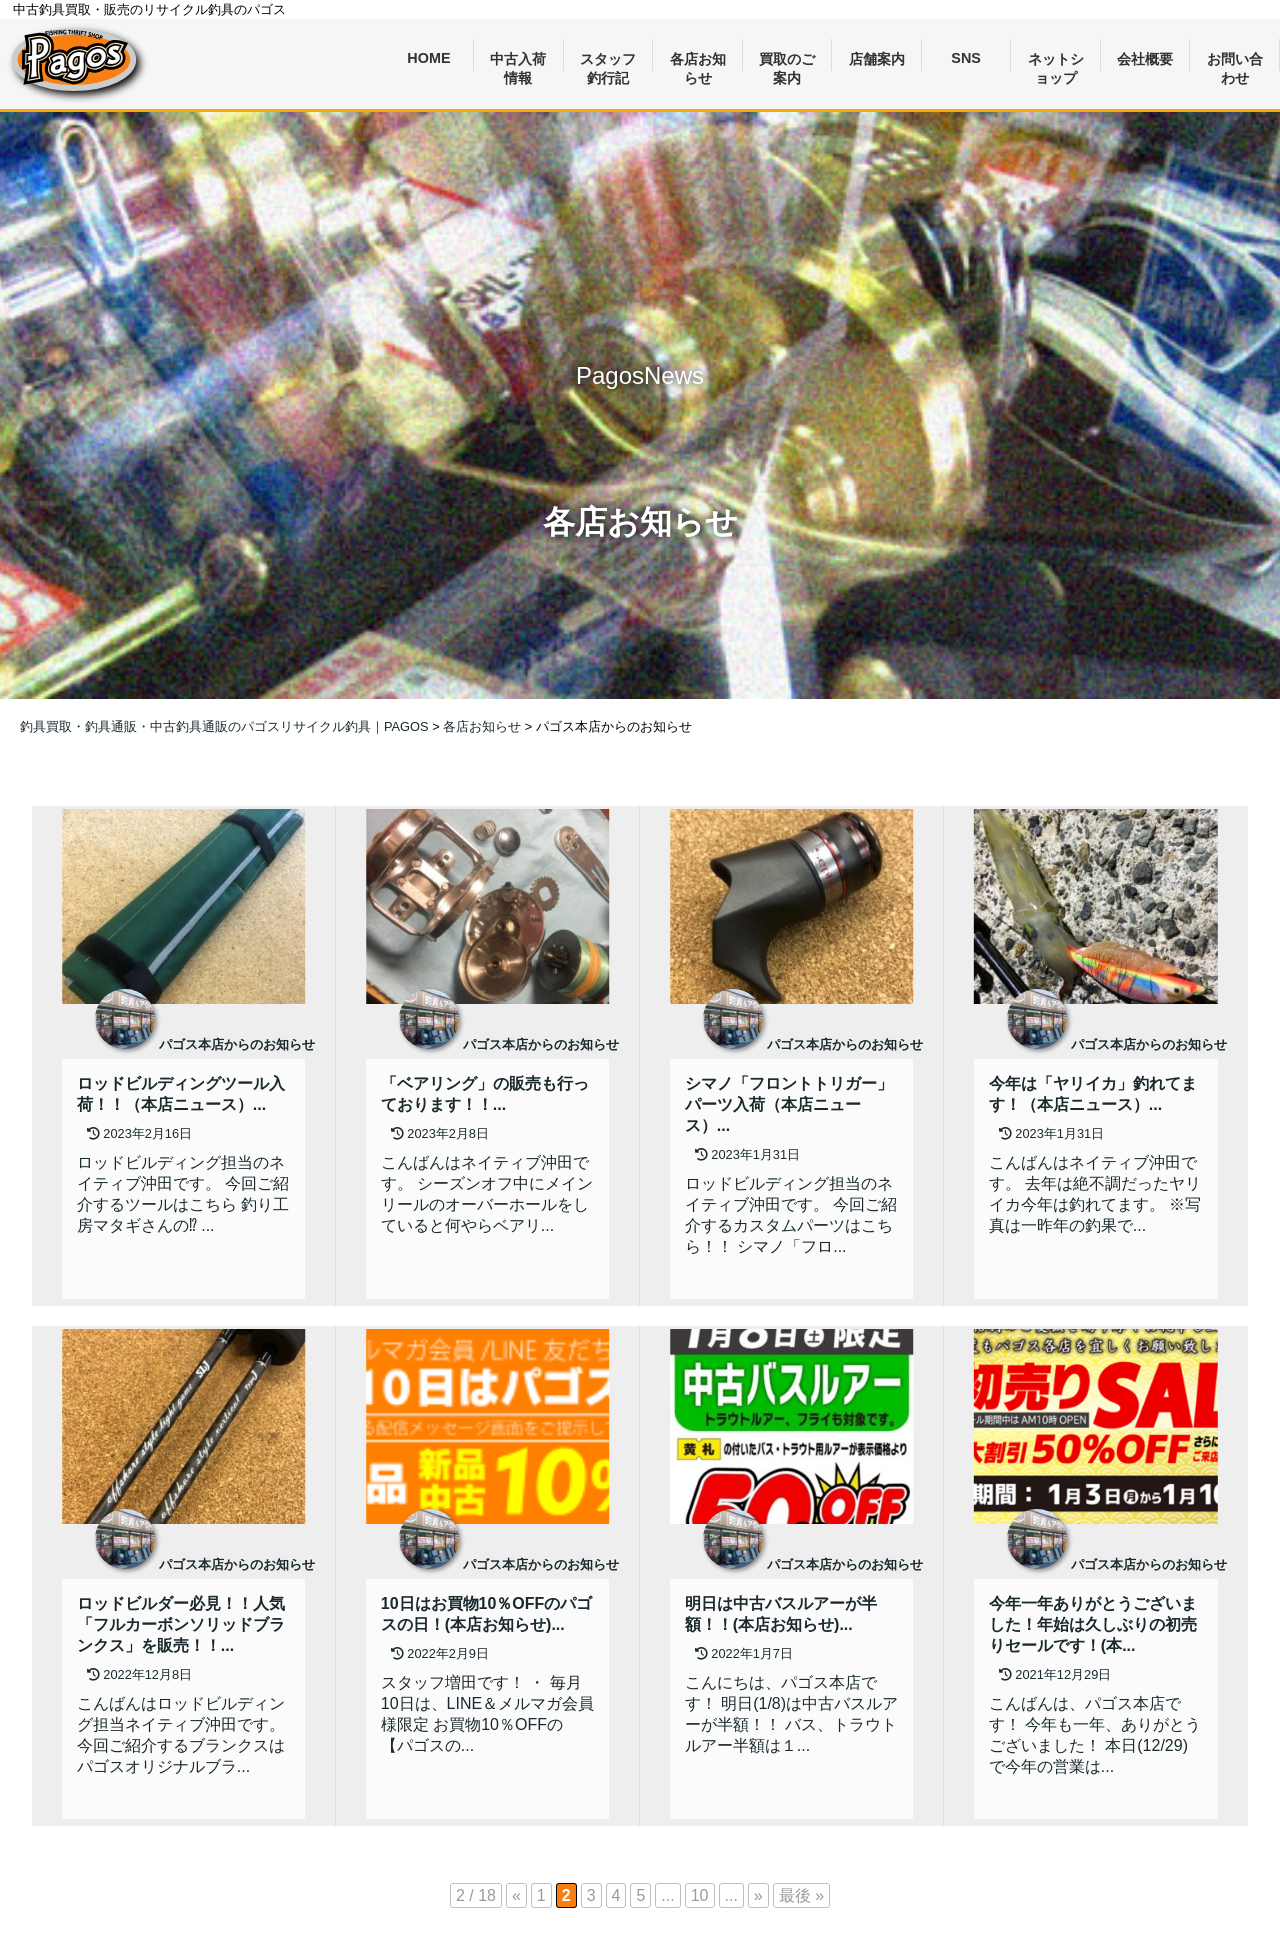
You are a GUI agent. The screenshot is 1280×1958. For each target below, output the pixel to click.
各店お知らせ (698, 61)
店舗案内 (877, 59)
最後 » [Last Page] (801, 1895)
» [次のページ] (758, 1895)
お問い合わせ (1235, 61)
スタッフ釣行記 (608, 61)
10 (700, 1895)
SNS (966, 58)
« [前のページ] (516, 1895)
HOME (428, 58)
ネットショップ (1056, 61)
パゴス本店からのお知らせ (237, 1044)
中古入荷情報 (518, 61)
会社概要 (1145, 59)
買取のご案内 (787, 61)
